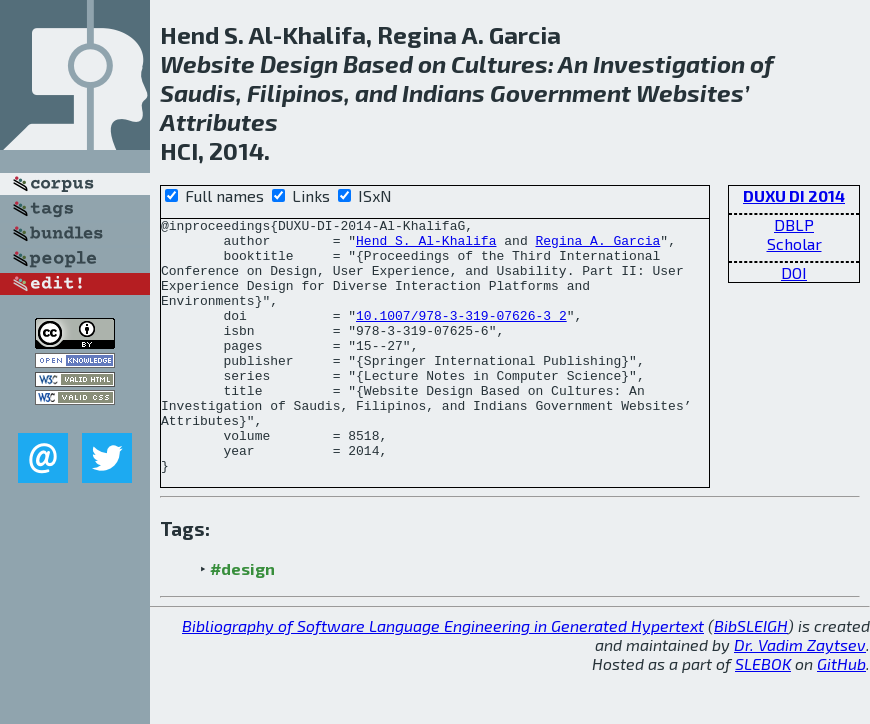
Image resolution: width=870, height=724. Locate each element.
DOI (794, 272)
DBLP (794, 224)
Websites (690, 92)
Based (378, 63)
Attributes (219, 121)
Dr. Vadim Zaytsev (800, 695)
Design (299, 63)
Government (560, 92)
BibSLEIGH (751, 676)
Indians (443, 92)
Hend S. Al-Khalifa (426, 246)
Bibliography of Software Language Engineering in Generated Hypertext (443, 676)
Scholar (794, 243)
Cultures (499, 63)
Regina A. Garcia (597, 246)
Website (207, 63)
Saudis (198, 92)
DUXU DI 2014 (794, 195)
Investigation (669, 63)
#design (242, 619)
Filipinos (295, 92)
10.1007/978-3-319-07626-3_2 (461, 336)
